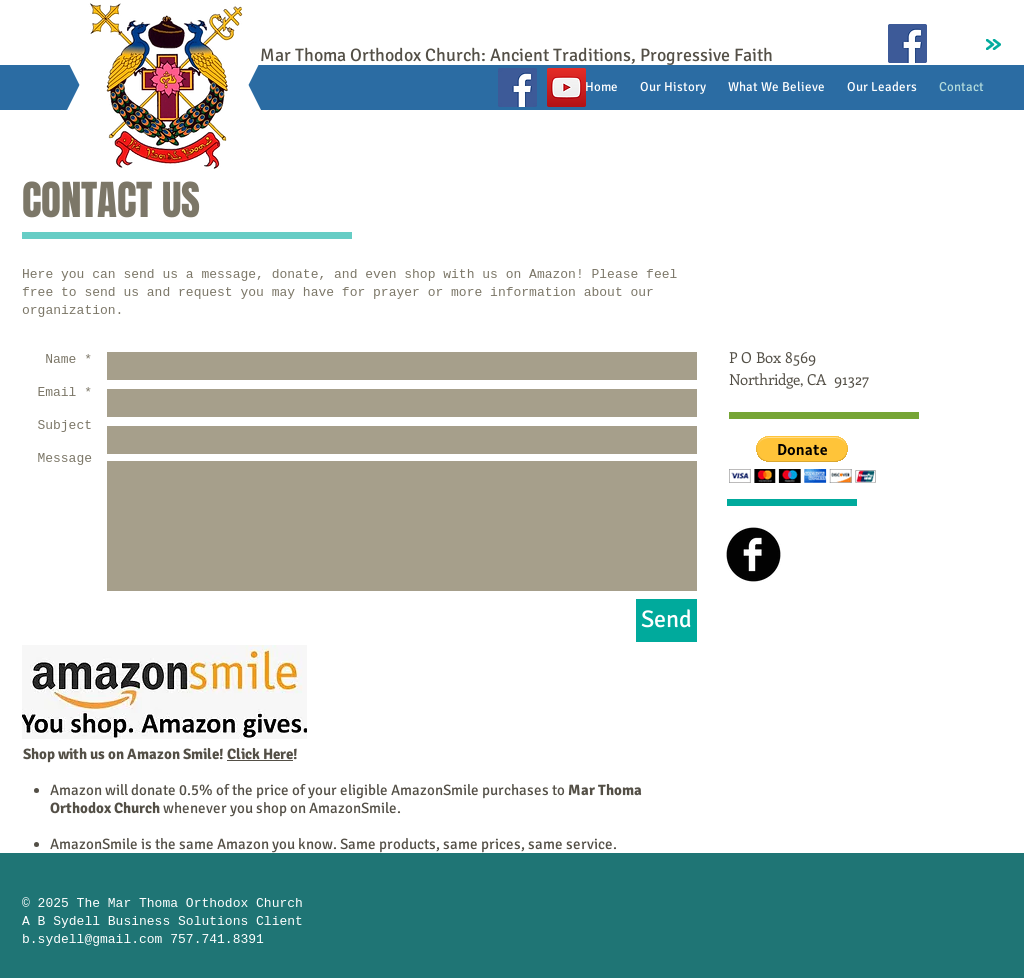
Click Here (260, 754)
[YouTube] (566, 87)
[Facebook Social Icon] (907, 43)
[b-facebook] (753, 554)
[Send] (666, 620)
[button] (802, 459)
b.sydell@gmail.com (92, 939)
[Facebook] (517, 87)
